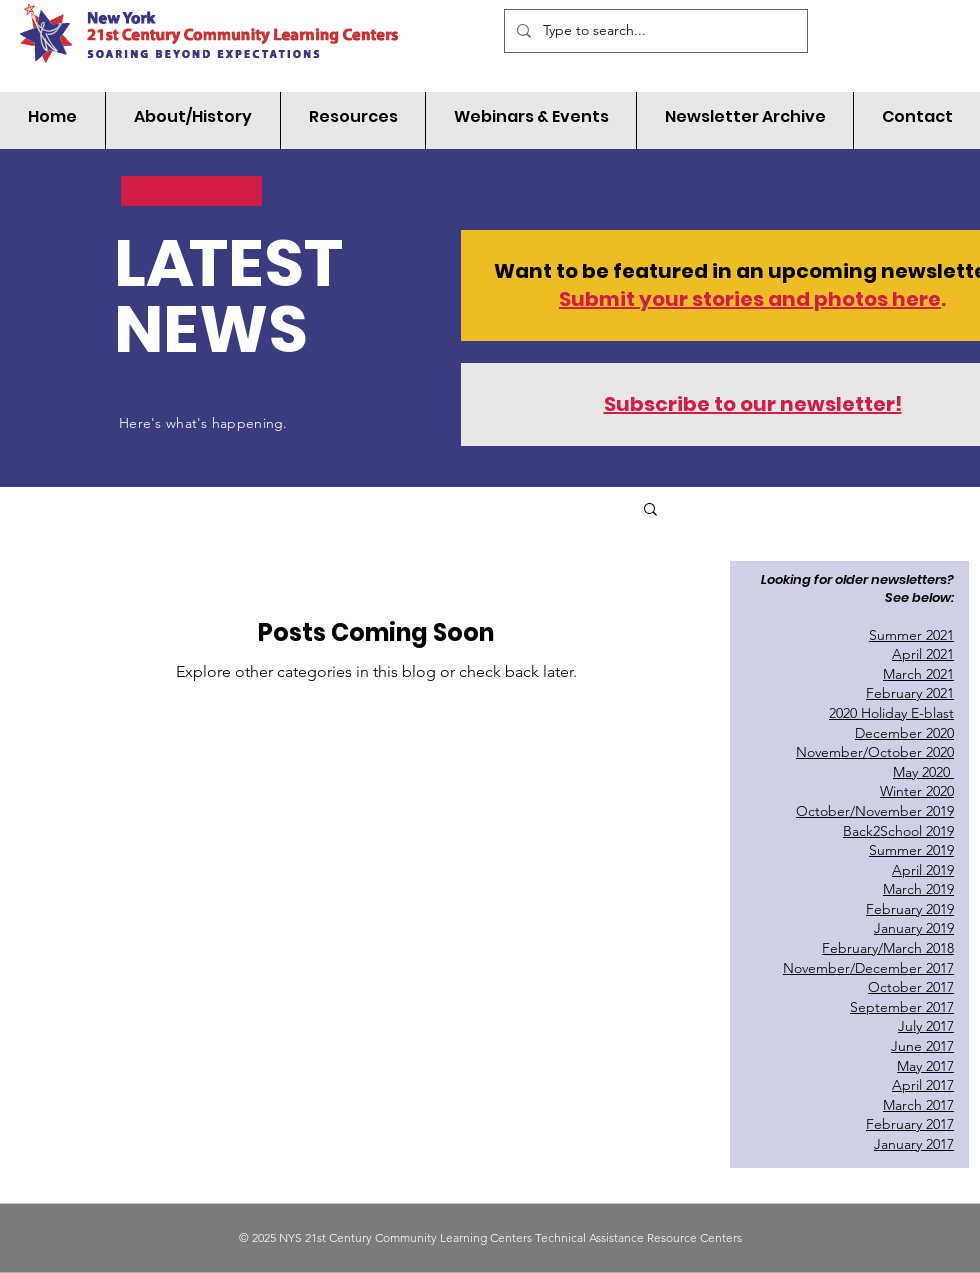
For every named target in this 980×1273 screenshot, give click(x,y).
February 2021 (910, 693)
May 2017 (925, 1066)
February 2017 (910, 1124)
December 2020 (904, 733)
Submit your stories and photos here (750, 299)
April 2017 (923, 1085)
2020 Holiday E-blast (891, 713)
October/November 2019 (875, 811)
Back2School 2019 (898, 831)
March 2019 (918, 889)
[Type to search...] (654, 31)
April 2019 (923, 870)
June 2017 (922, 1046)
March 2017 (918, 1105)
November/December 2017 (868, 968)
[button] (650, 510)
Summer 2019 (911, 850)
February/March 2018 (888, 948)
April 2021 (923, 654)
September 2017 (902, 1007)
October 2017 (911, 987)
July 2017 (926, 1026)
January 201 (910, 928)
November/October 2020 (875, 752)
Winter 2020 (917, 791)
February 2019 (910, 909)
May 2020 (923, 772)
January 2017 (914, 1144)
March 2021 (918, 674)
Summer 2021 (911, 635)
